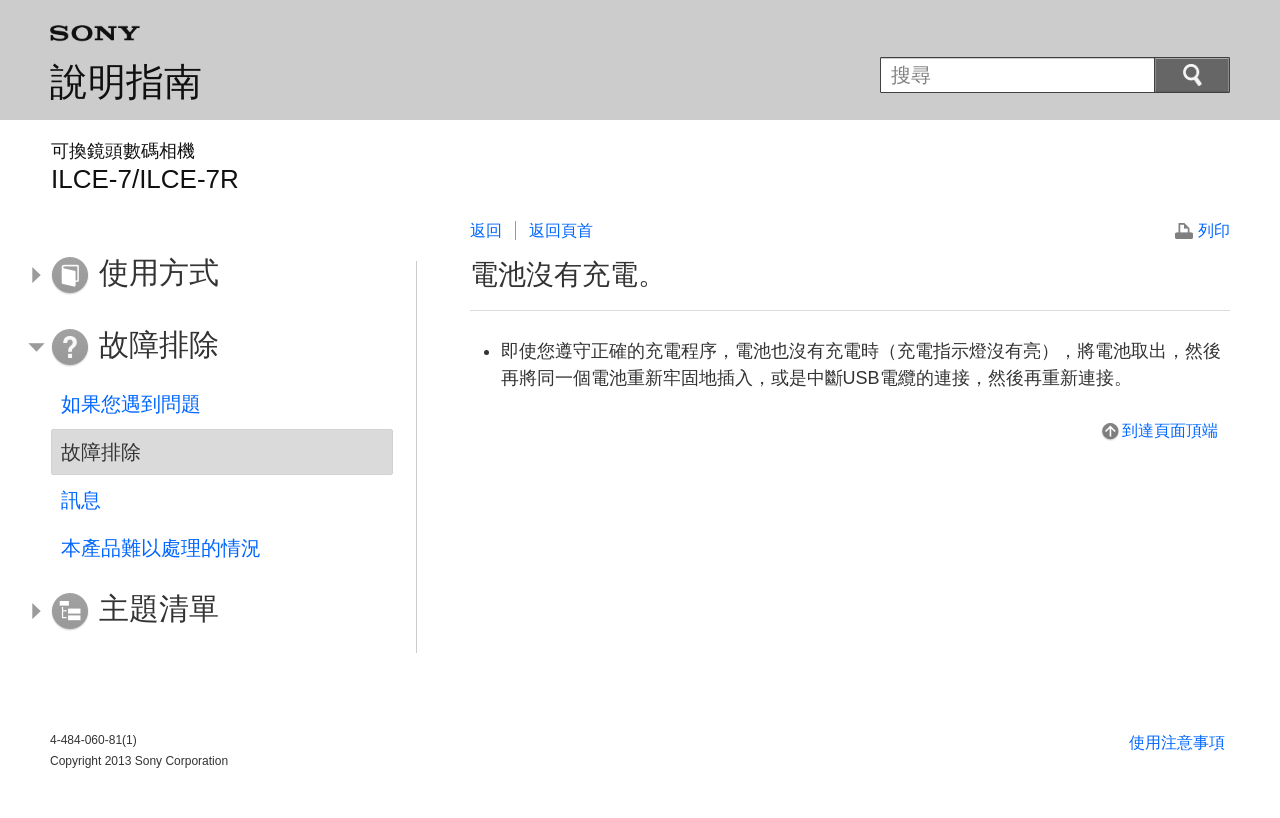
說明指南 (126, 82)
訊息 (81, 500)
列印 (1214, 230)
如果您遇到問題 (131, 404)
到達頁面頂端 (1170, 430)
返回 (486, 230)
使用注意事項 (1177, 742)
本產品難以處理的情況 (161, 548)
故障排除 (101, 452)
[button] (207, 276)
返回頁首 (561, 230)
